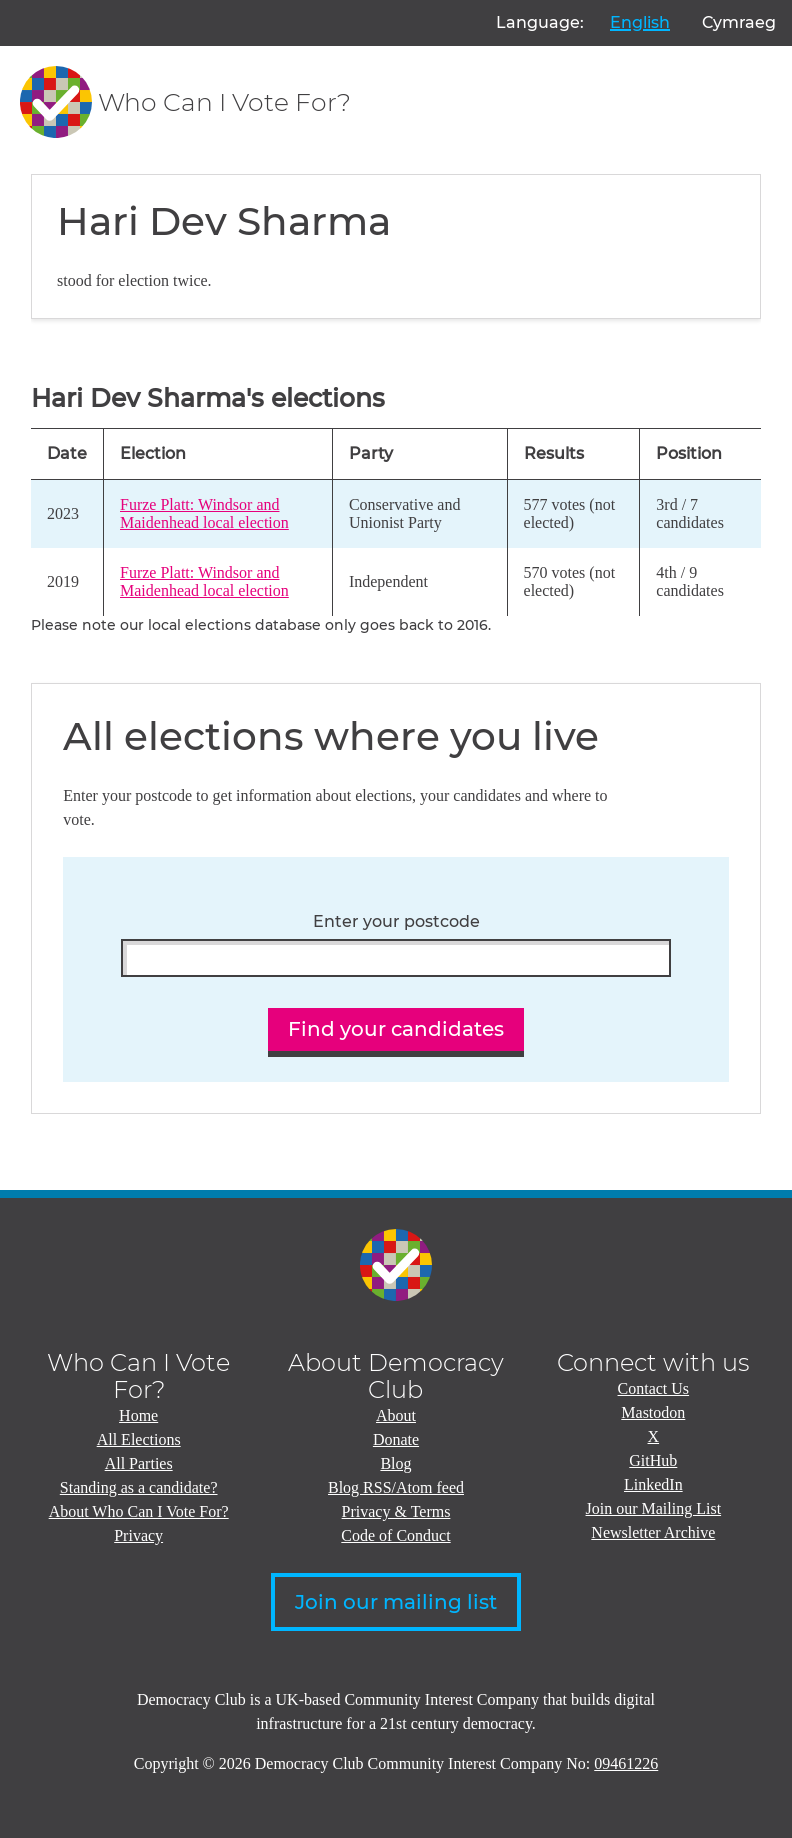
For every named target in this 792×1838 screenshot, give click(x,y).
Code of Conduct (395, 1535)
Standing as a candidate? (139, 1487)
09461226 (626, 1763)
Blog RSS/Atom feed (396, 1487)
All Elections (139, 1439)
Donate (396, 1439)
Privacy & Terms (396, 1511)
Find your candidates (396, 1029)
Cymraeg (739, 22)
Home (138, 1415)
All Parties (139, 1463)
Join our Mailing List (654, 1508)
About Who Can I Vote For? (139, 1511)
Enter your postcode (396, 922)
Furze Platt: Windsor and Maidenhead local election (204, 513)
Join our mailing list (396, 1602)
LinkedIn (653, 1484)
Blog (395, 1463)
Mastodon (653, 1412)
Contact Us (654, 1388)
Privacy (138, 1535)
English (640, 22)
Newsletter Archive (653, 1532)
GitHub (653, 1460)
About (396, 1415)
